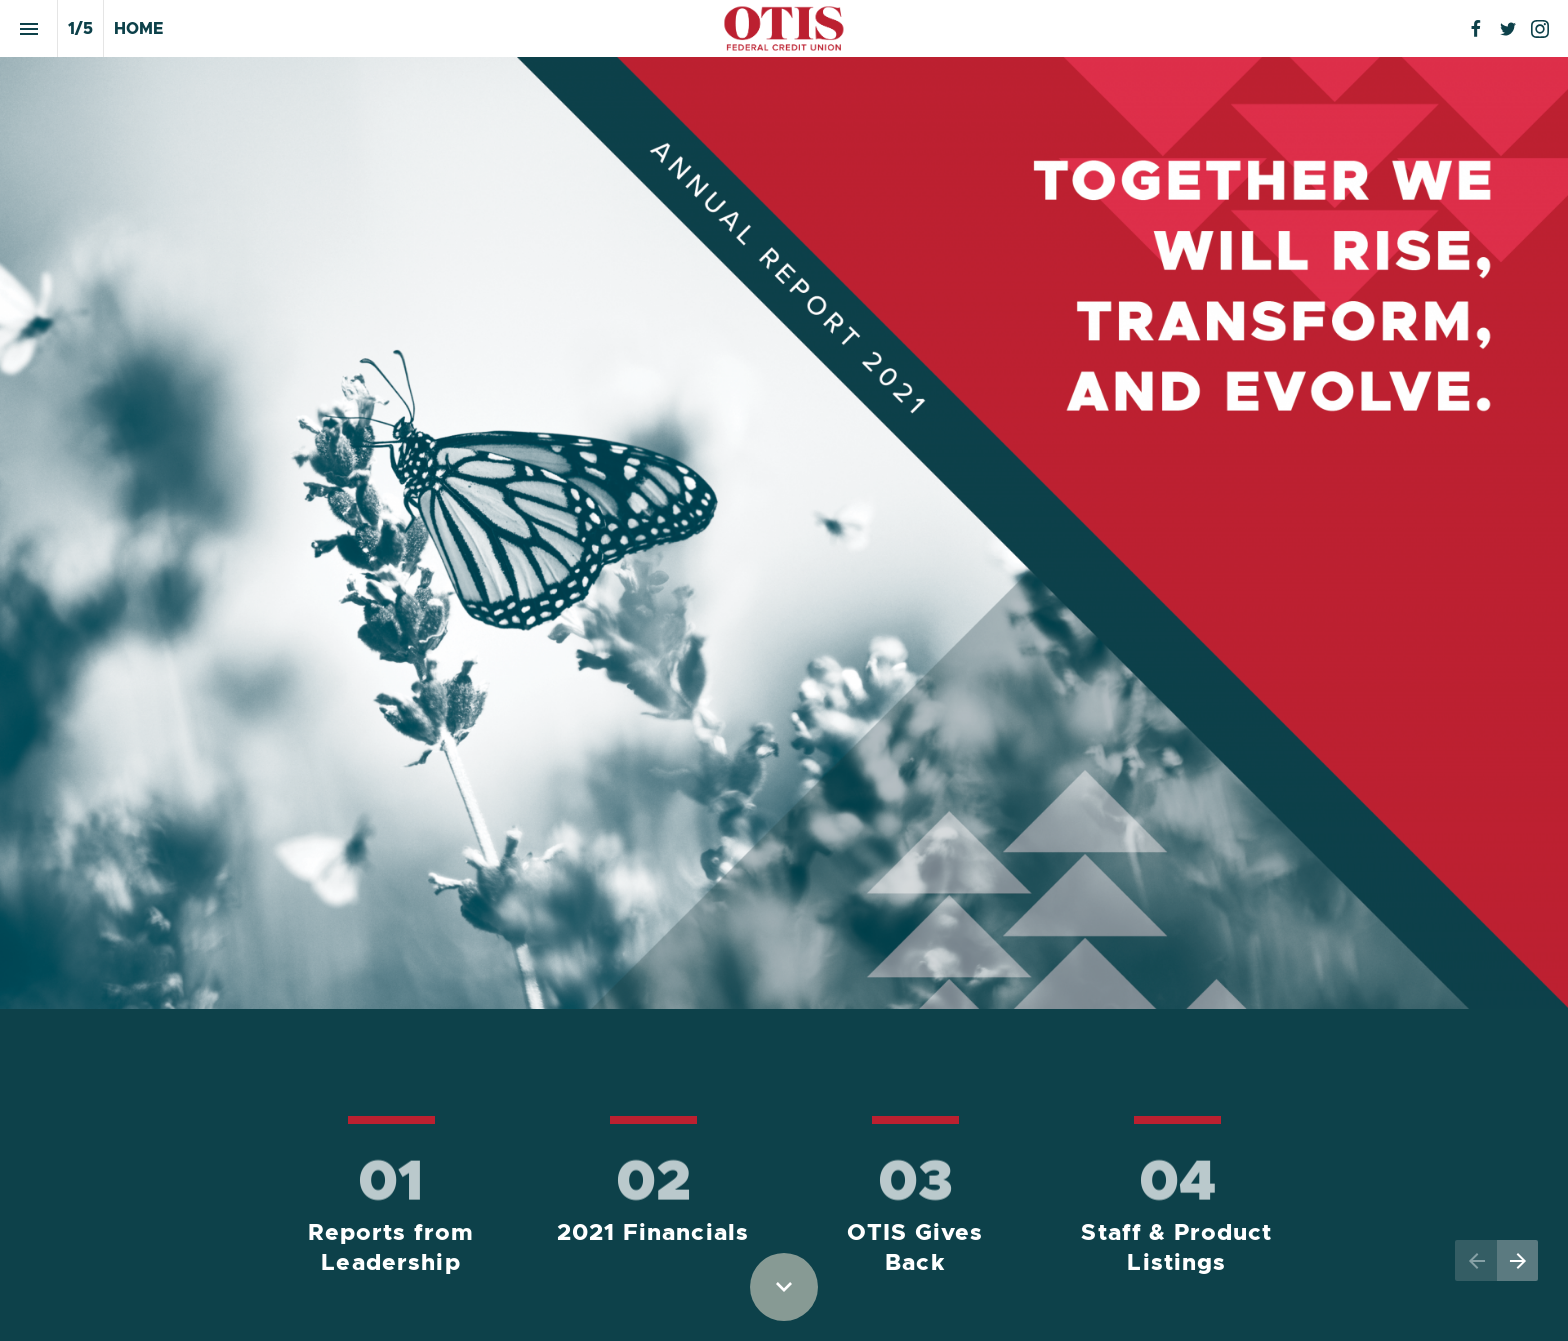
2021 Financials (653, 1233)
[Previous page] (1476, 1260)
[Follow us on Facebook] (1476, 29)
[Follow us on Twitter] (1508, 29)
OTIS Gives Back (919, 1248)
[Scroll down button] (784, 1287)
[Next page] (1517, 1260)
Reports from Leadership (395, 1248)
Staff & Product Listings (1180, 1248)
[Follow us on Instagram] (1540, 29)
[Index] (28, 28)
